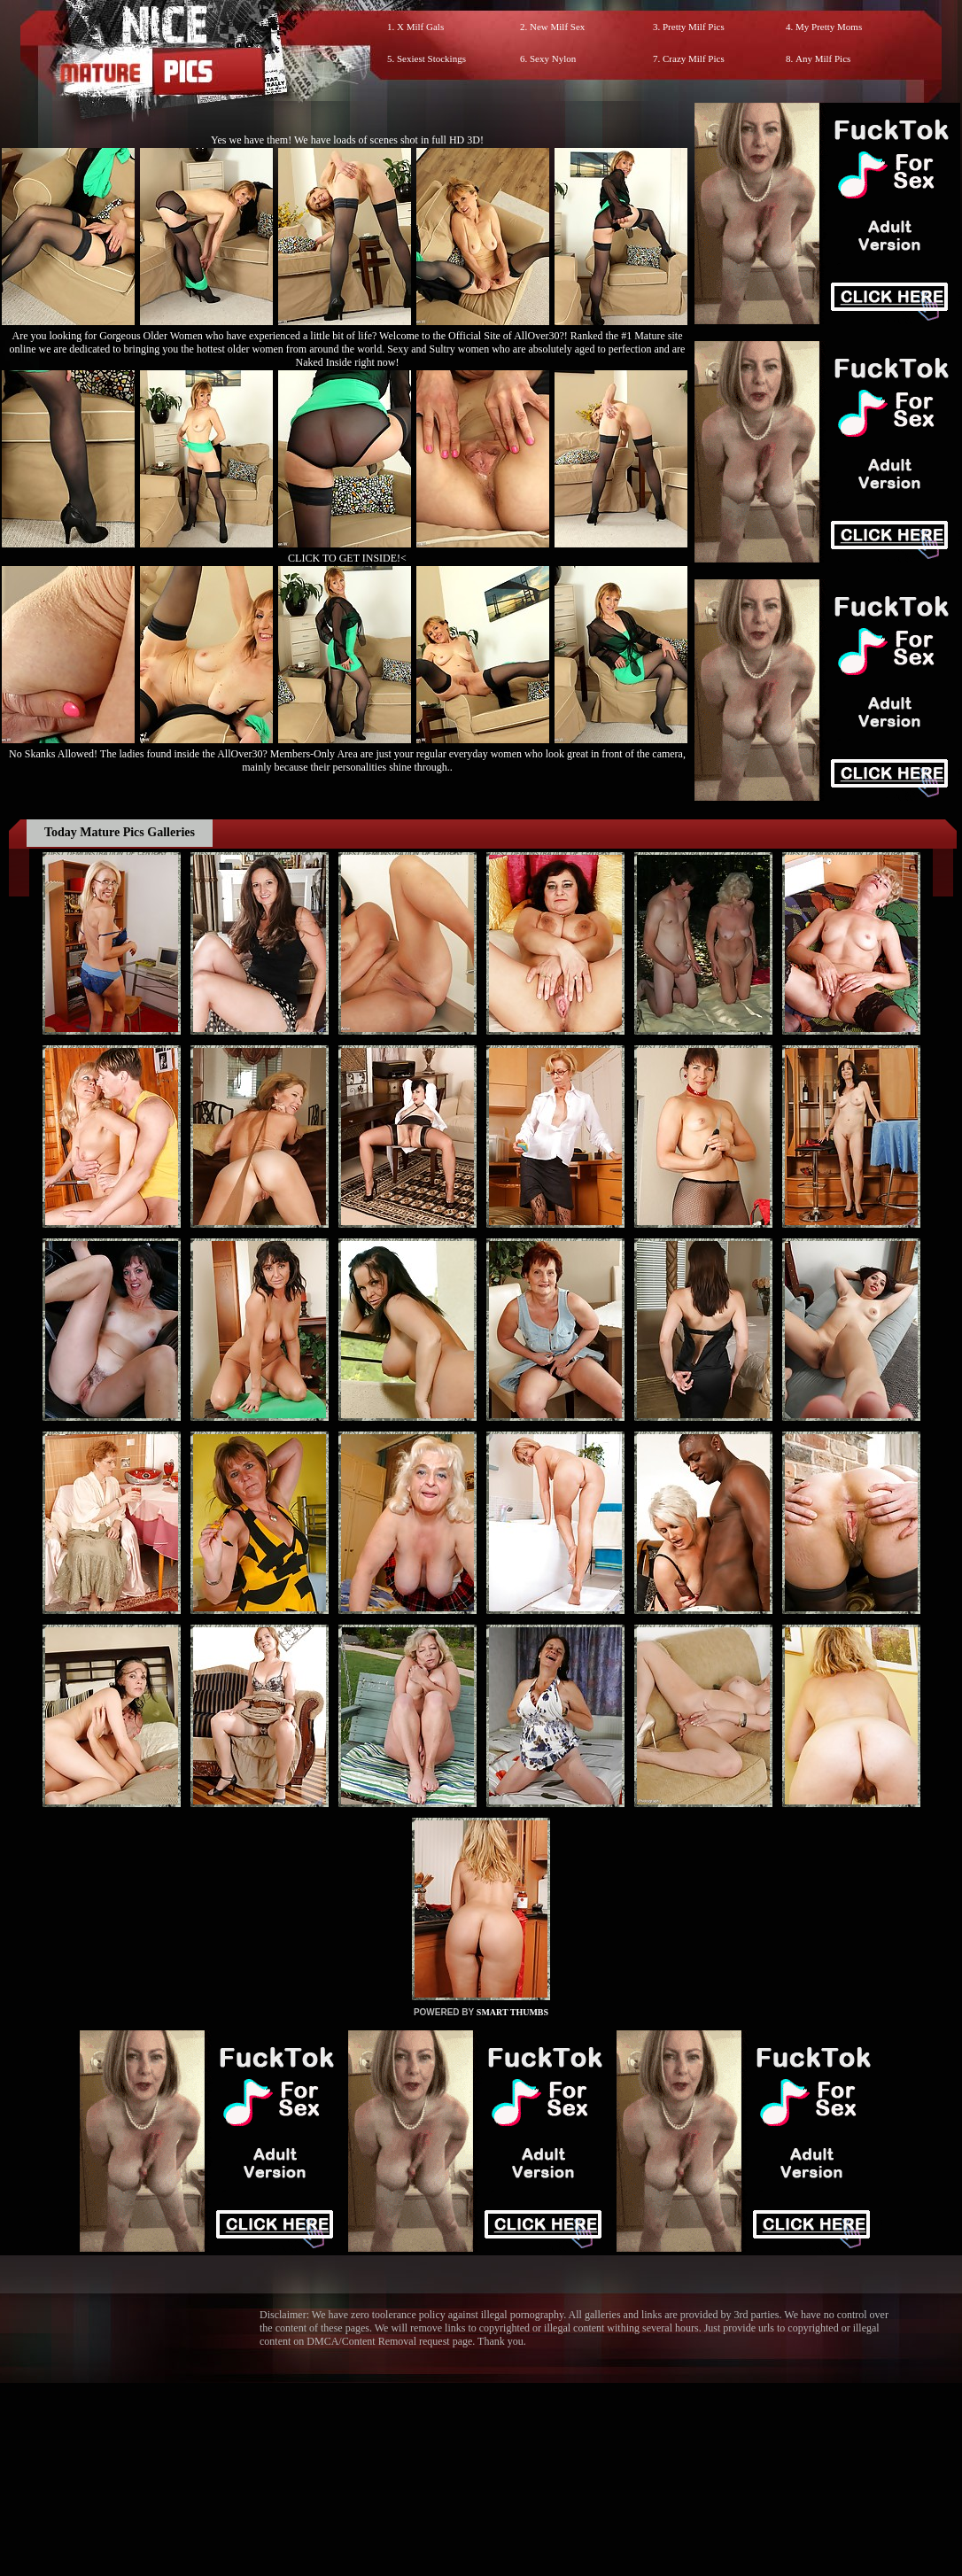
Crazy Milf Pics (694, 58)
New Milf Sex (557, 26)
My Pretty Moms (828, 26)
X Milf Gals (420, 26)
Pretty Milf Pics (694, 26)
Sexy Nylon (553, 58)
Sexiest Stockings (431, 58)
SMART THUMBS (512, 2012)
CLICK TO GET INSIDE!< (347, 558)
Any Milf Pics (822, 58)
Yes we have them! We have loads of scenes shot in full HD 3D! (347, 140)
